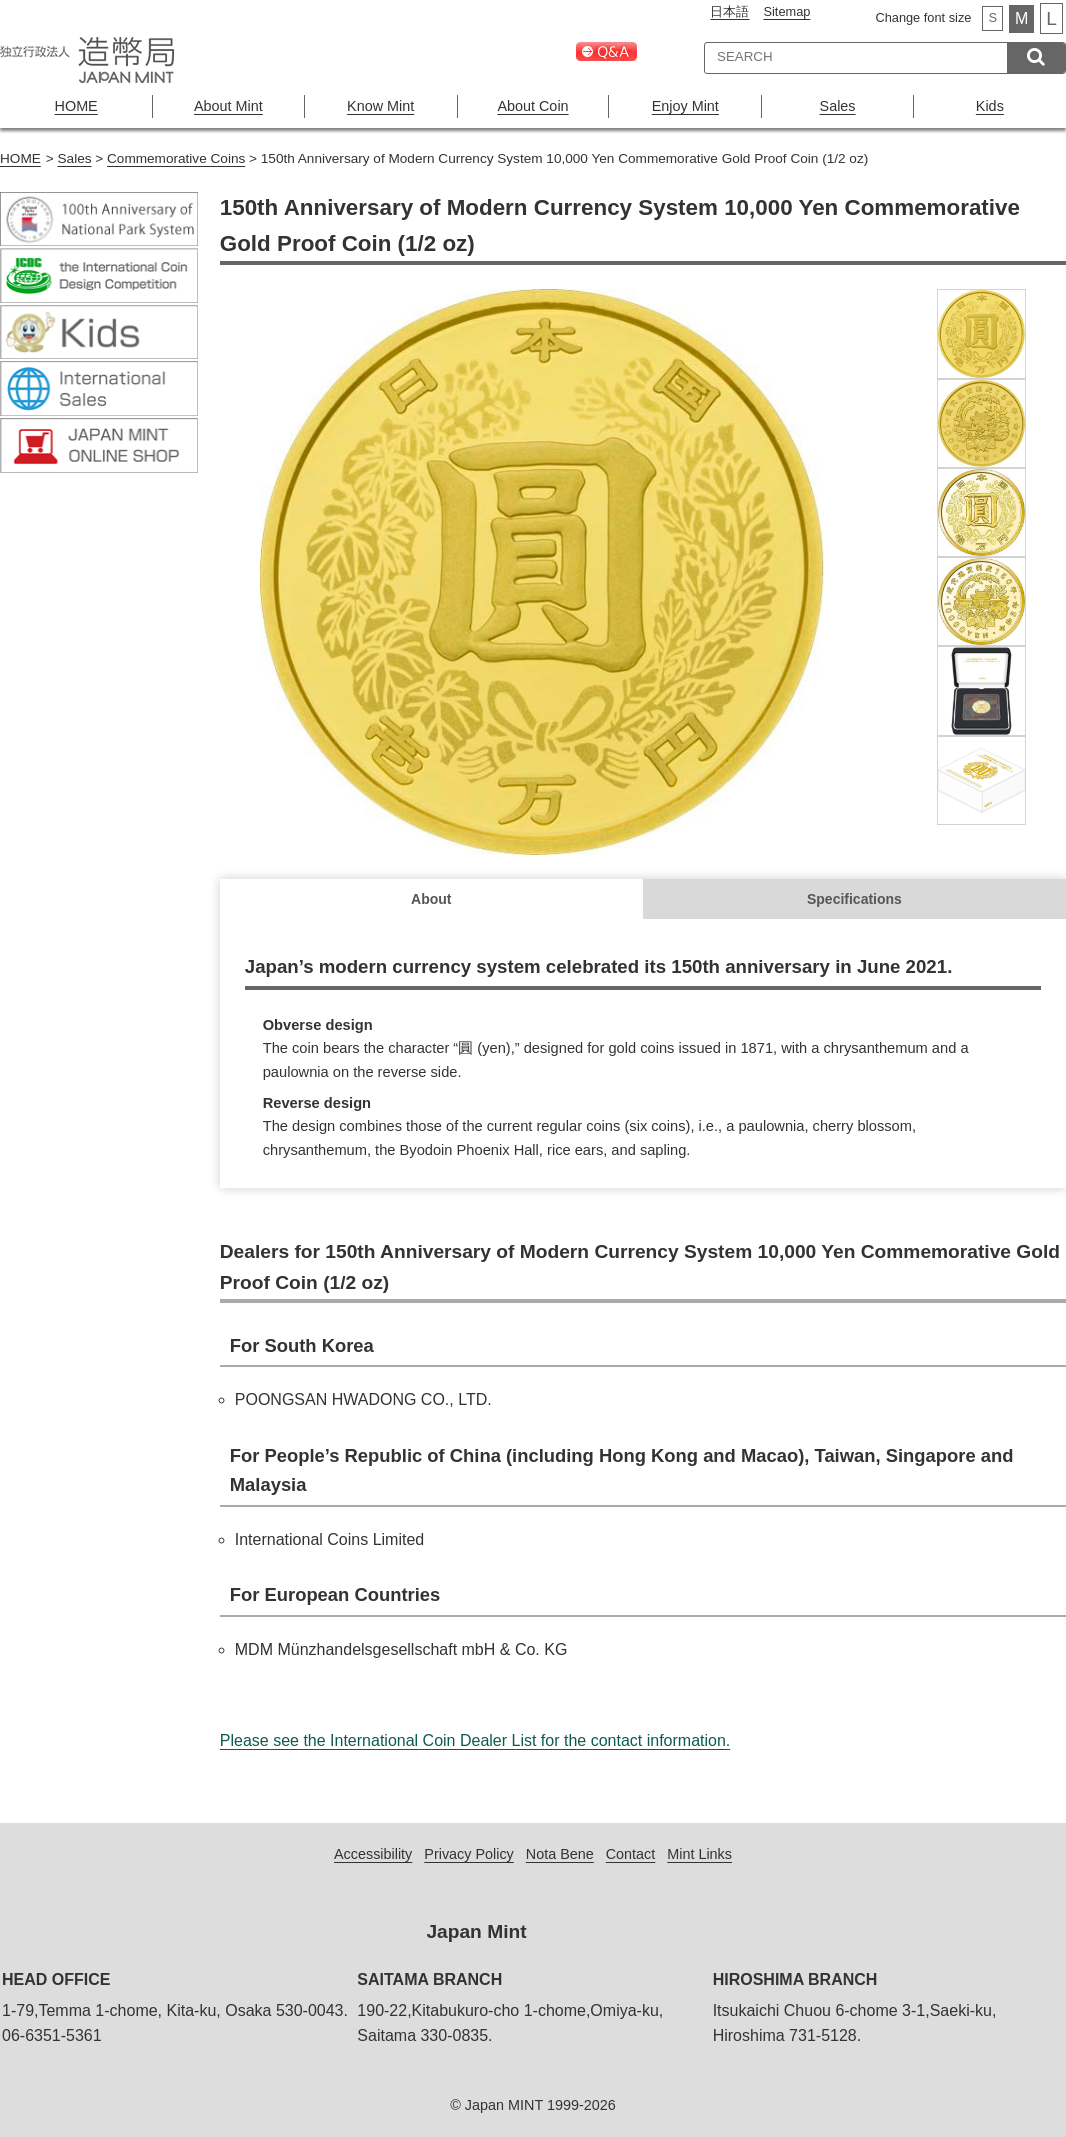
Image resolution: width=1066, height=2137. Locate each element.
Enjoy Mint (685, 106)
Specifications (854, 899)
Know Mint (380, 106)
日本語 (729, 11)
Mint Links (699, 1854)
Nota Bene (560, 1854)
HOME (76, 106)
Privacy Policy (469, 1854)
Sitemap (786, 11)
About (431, 899)
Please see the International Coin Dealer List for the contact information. (475, 1740)
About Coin (532, 106)
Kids (990, 106)
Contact (631, 1854)
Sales (838, 106)
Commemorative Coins (176, 158)
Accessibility (373, 1854)
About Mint (228, 106)
